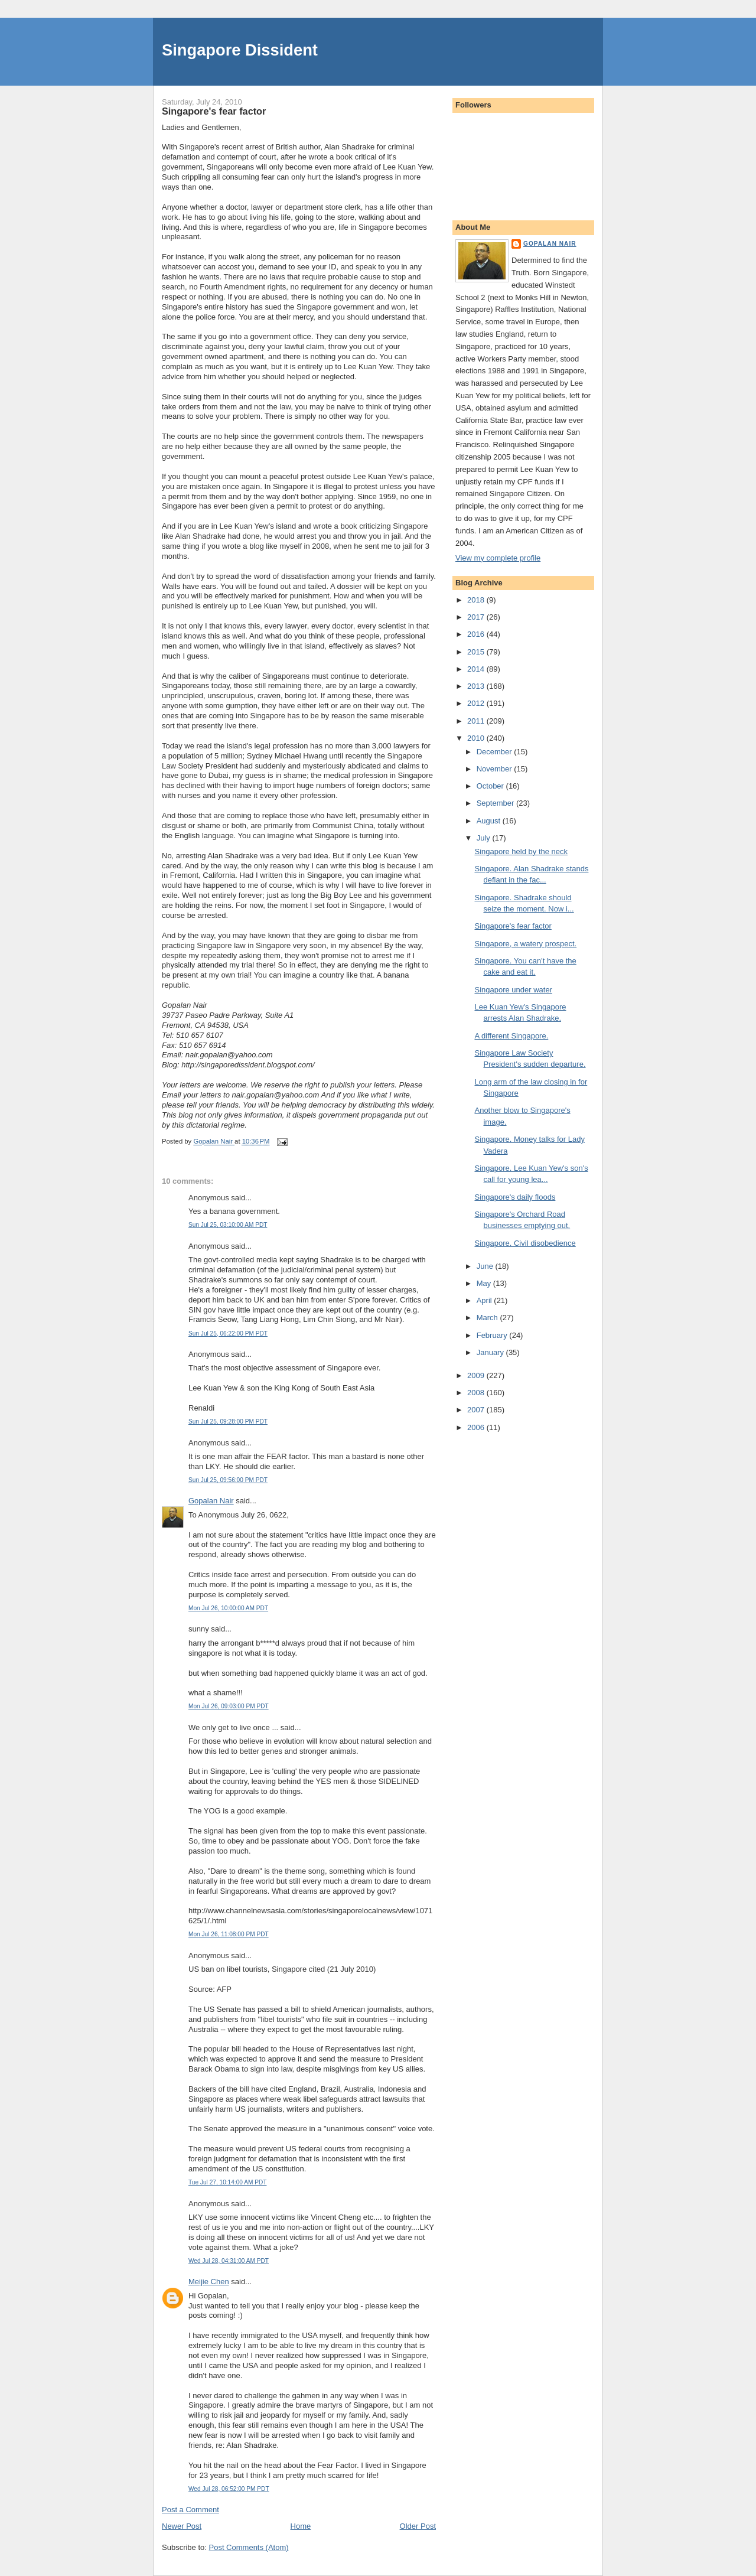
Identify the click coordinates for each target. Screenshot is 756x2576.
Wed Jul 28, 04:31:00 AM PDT (228, 2261)
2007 (477, 1409)
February (493, 1335)
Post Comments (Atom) (249, 2547)
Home (301, 2526)
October (491, 785)
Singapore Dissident (240, 50)
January (491, 1352)
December (495, 751)
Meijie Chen (208, 2281)
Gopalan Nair (211, 1500)
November (495, 768)
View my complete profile (497, 557)
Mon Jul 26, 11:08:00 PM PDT (228, 1934)
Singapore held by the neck (521, 851)
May (485, 1283)
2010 (477, 738)
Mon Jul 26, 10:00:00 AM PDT (228, 1608)
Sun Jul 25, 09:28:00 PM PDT (228, 1421)
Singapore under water (513, 989)
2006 (477, 1427)
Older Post (418, 2526)
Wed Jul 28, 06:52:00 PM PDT (228, 2489)
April (485, 1300)
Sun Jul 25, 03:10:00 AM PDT (227, 1225)
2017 (477, 617)
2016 (477, 634)
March (488, 1317)
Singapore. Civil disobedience (524, 1243)
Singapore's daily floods (514, 1197)
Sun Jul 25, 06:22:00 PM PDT (228, 1333)
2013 (477, 686)
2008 (477, 1392)
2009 (477, 1375)
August (490, 820)
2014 (477, 669)
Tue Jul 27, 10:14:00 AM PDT (227, 2182)
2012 (477, 703)
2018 (477, 599)
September (496, 803)
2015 (477, 651)
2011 (477, 721)
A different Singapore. (511, 1035)
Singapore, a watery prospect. (525, 943)
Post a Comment (190, 2509)
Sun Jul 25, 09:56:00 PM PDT (228, 1480)
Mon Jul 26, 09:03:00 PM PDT (228, 1706)
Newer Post (181, 2526)
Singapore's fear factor (512, 925)
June (486, 1266)
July (485, 837)
